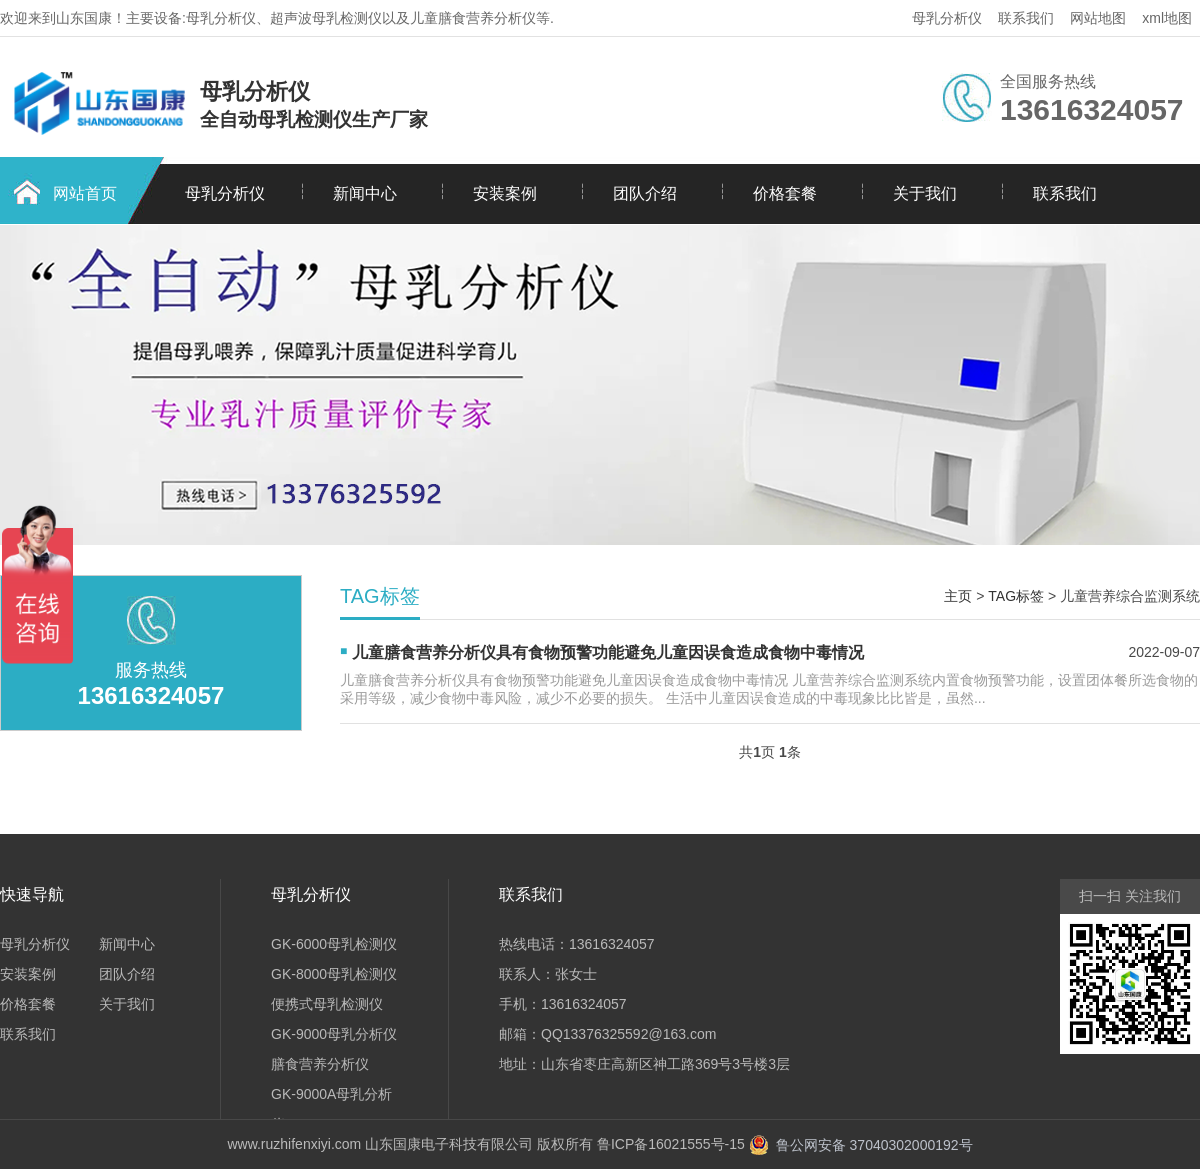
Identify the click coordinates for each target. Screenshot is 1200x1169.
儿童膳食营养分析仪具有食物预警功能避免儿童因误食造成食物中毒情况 (608, 652)
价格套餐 (785, 193)
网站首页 (85, 193)
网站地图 (1098, 18)
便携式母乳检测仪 (327, 1004)
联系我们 (1026, 18)
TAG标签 (1016, 596)
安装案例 (505, 193)
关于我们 (925, 193)
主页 (958, 596)
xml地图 (1167, 18)
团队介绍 (645, 193)
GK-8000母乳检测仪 (334, 974)
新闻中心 (365, 193)
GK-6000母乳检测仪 (334, 944)
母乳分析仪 (947, 18)
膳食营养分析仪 (320, 1064)
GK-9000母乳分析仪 (334, 1034)
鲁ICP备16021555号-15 (671, 1144)
